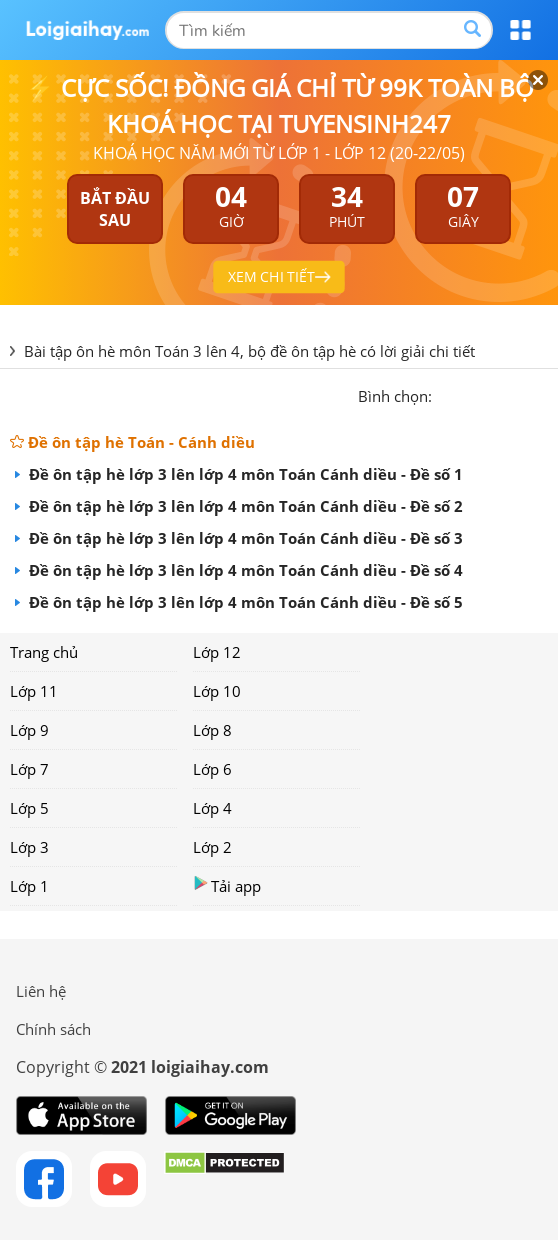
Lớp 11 (34, 691)
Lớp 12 (217, 652)
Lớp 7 (29, 769)
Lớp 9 (29, 730)
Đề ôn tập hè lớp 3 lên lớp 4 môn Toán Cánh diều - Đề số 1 (244, 474)
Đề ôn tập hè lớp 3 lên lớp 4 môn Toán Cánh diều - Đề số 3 (244, 538)
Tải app (227, 885)
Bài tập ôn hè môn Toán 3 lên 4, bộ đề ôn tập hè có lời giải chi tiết (249, 351)
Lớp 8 (212, 730)
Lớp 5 (29, 808)
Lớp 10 (217, 691)
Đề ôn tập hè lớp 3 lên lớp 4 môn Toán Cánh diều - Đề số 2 (244, 506)
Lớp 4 (212, 808)
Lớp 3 (29, 847)
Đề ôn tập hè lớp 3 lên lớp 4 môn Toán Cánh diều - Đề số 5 (244, 602)
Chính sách (53, 1029)
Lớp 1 (29, 886)
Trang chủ (44, 652)
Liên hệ (41, 991)
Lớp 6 (212, 769)
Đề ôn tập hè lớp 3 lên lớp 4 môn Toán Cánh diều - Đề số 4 (244, 570)
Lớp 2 (212, 847)
